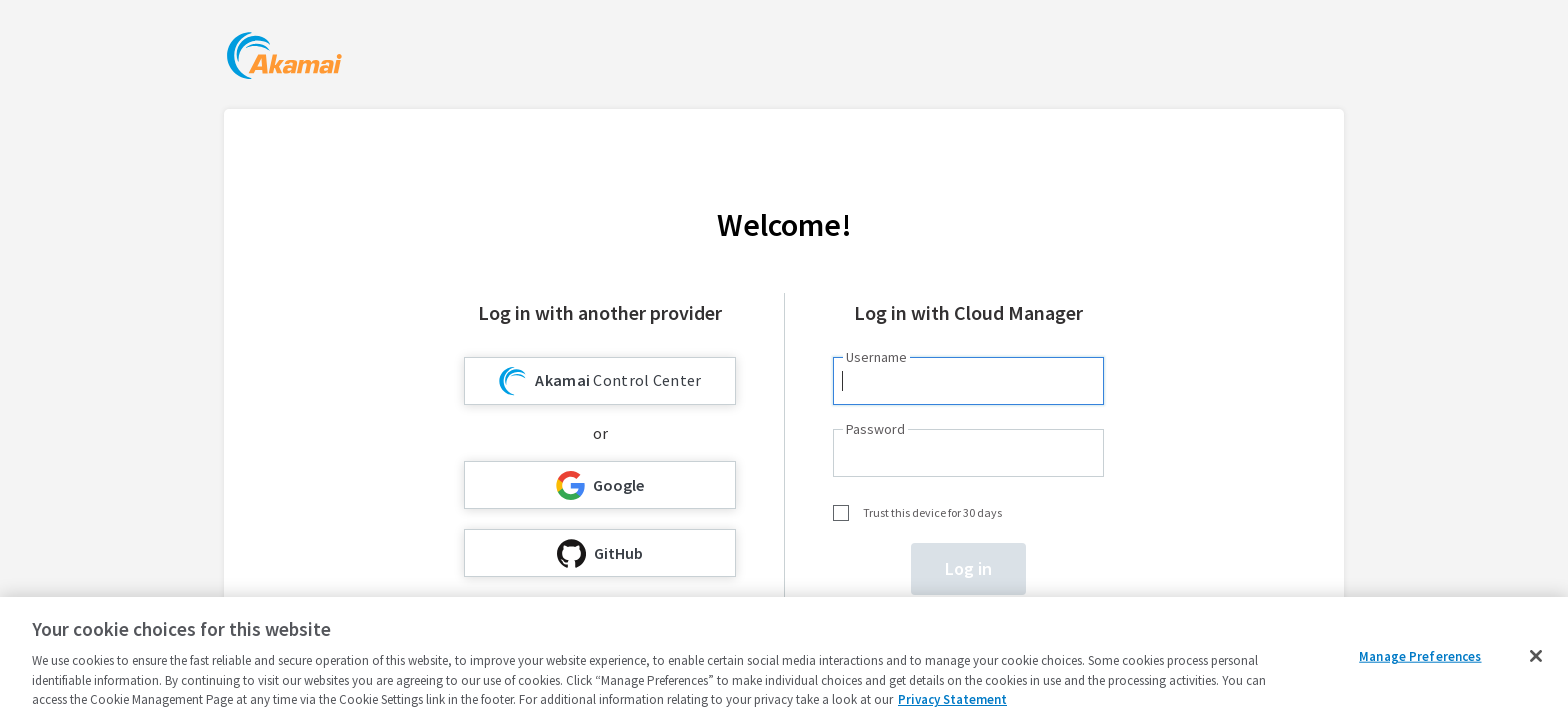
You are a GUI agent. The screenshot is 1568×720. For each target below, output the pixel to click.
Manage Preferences (1420, 656)
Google (600, 485)
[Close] (1536, 656)
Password (875, 429)
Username (876, 357)
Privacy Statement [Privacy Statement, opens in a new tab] (952, 699)
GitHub (600, 553)
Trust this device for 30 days (932, 512)
